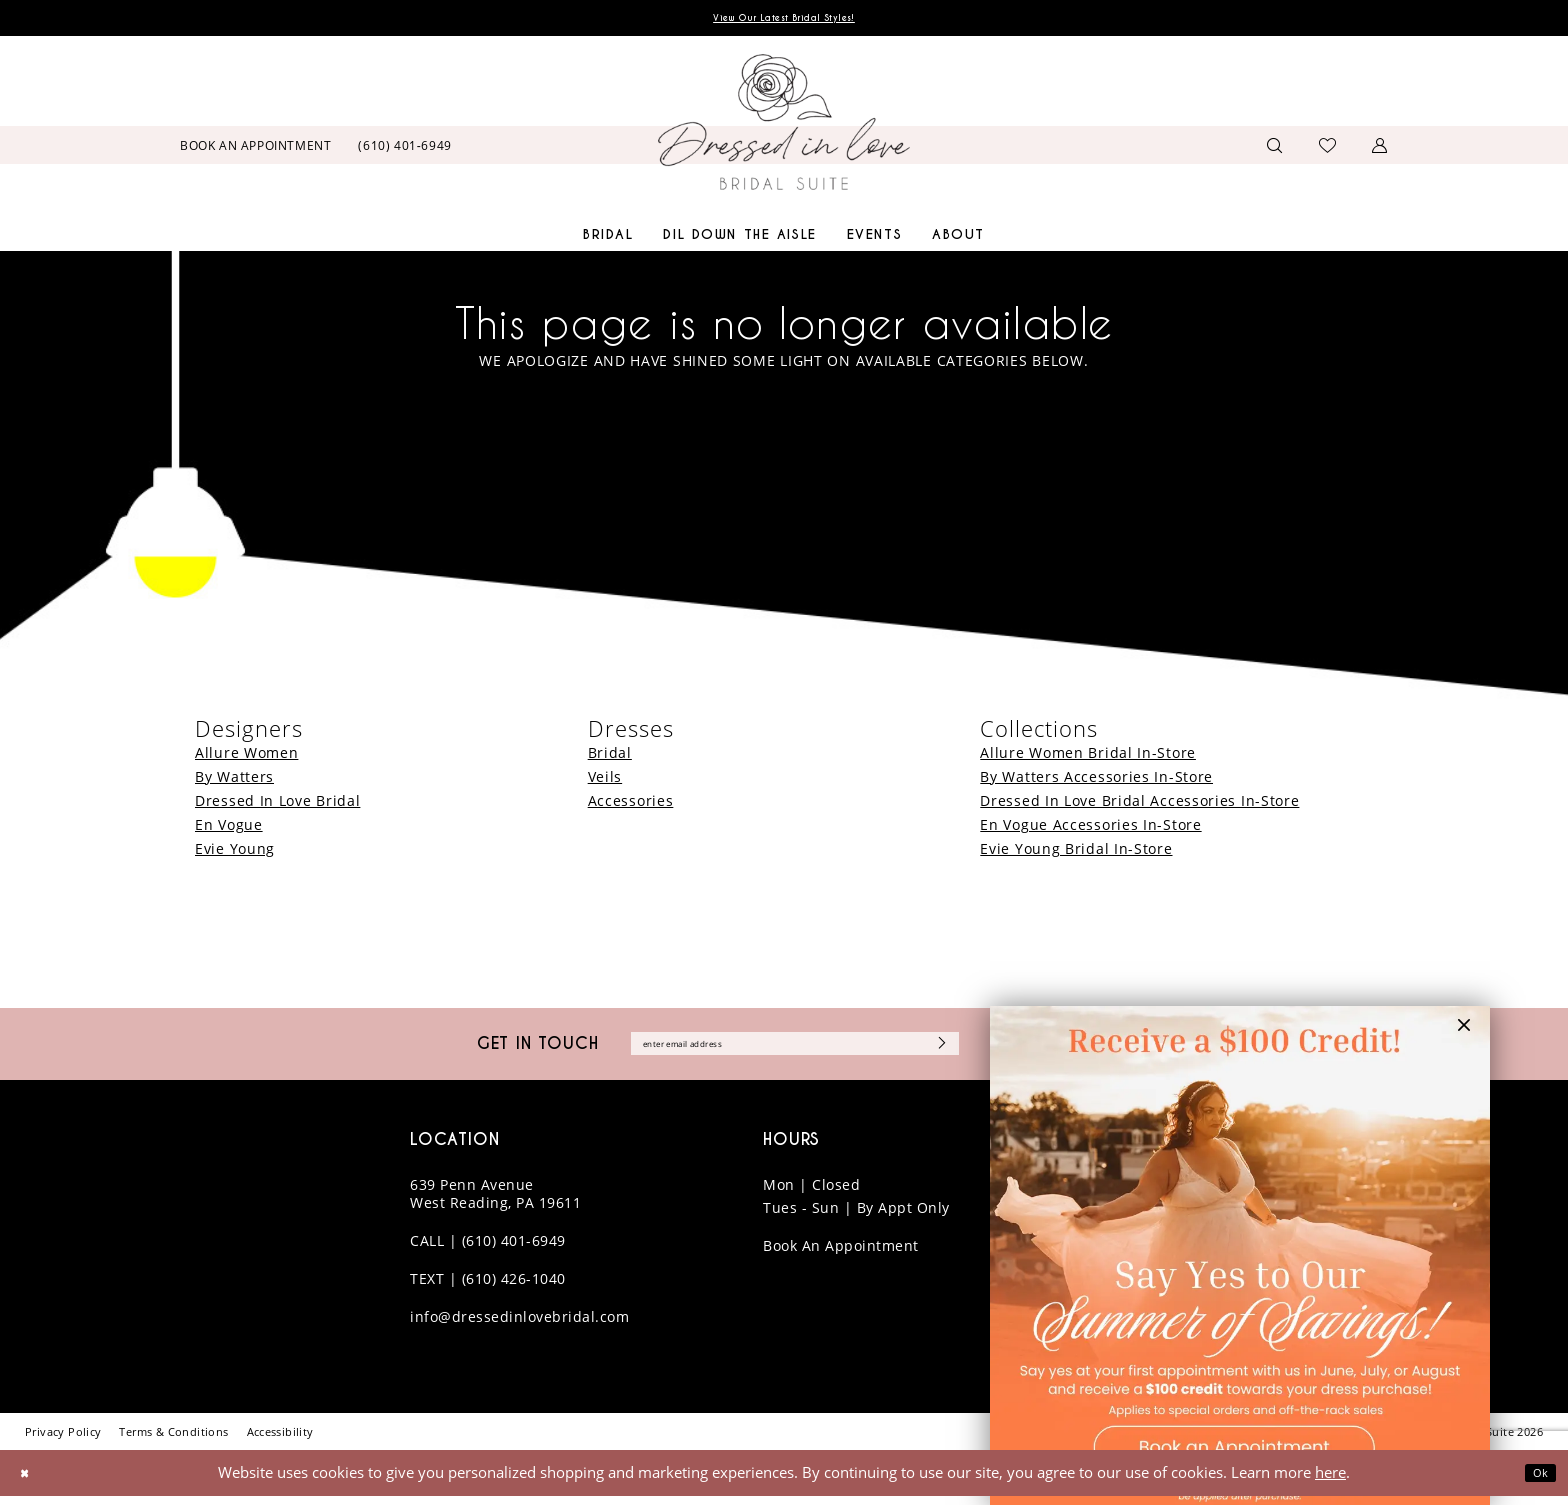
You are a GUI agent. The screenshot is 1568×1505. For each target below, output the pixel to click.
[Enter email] (795, 1050)
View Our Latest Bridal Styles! (784, 20)
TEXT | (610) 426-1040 (488, 1288)
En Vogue (229, 828)
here (1330, 1481)
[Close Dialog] (29, 1482)
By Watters (234, 780)
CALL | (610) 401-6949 (488, 1250)
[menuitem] (256, 149)
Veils (605, 780)
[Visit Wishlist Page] (1328, 149)
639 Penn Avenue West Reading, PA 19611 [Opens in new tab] (495, 1203)
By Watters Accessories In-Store (1096, 780)
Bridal (610, 756)
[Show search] (1275, 149)
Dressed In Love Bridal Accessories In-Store (1139, 804)
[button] (1380, 149)
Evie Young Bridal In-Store (1076, 852)
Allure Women (246, 756)
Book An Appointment (841, 1255)
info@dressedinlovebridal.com (519, 1326)
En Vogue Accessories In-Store (1090, 828)
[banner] (784, 127)
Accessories (631, 804)
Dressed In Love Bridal (277, 804)
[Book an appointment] (256, 149)
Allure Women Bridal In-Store (1088, 756)
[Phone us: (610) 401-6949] (405, 149)
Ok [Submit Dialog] (1536, 1482)
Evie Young (235, 852)
